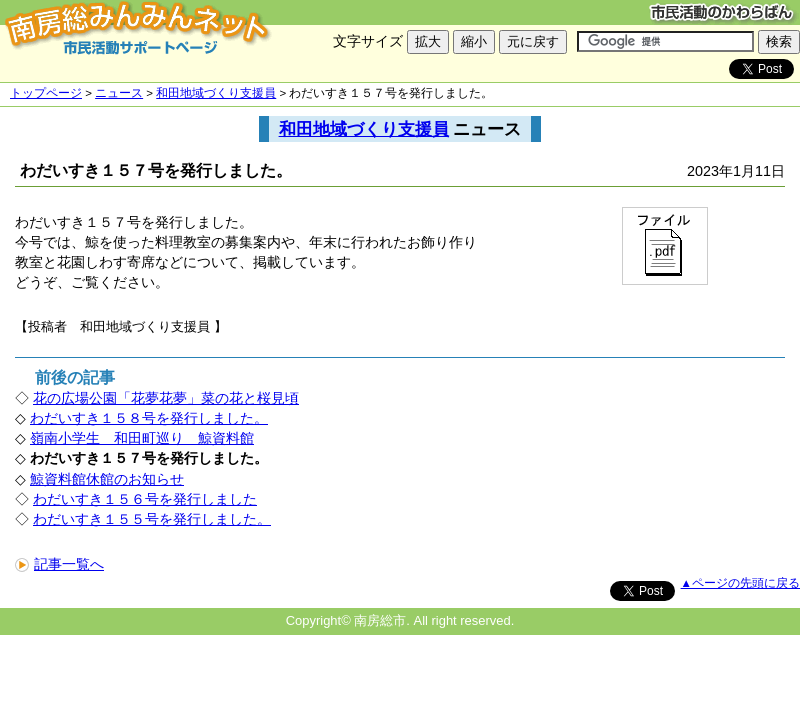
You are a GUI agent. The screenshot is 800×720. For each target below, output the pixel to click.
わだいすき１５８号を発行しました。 (149, 418)
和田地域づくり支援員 (216, 93)
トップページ (46, 93)
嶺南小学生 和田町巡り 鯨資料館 (142, 438)
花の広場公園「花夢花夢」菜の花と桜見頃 (166, 398)
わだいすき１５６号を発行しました (145, 499)
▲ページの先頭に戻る (740, 583)
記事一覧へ (59, 564)
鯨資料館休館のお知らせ (107, 479)
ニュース (119, 93)
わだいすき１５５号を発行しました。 (152, 519)
